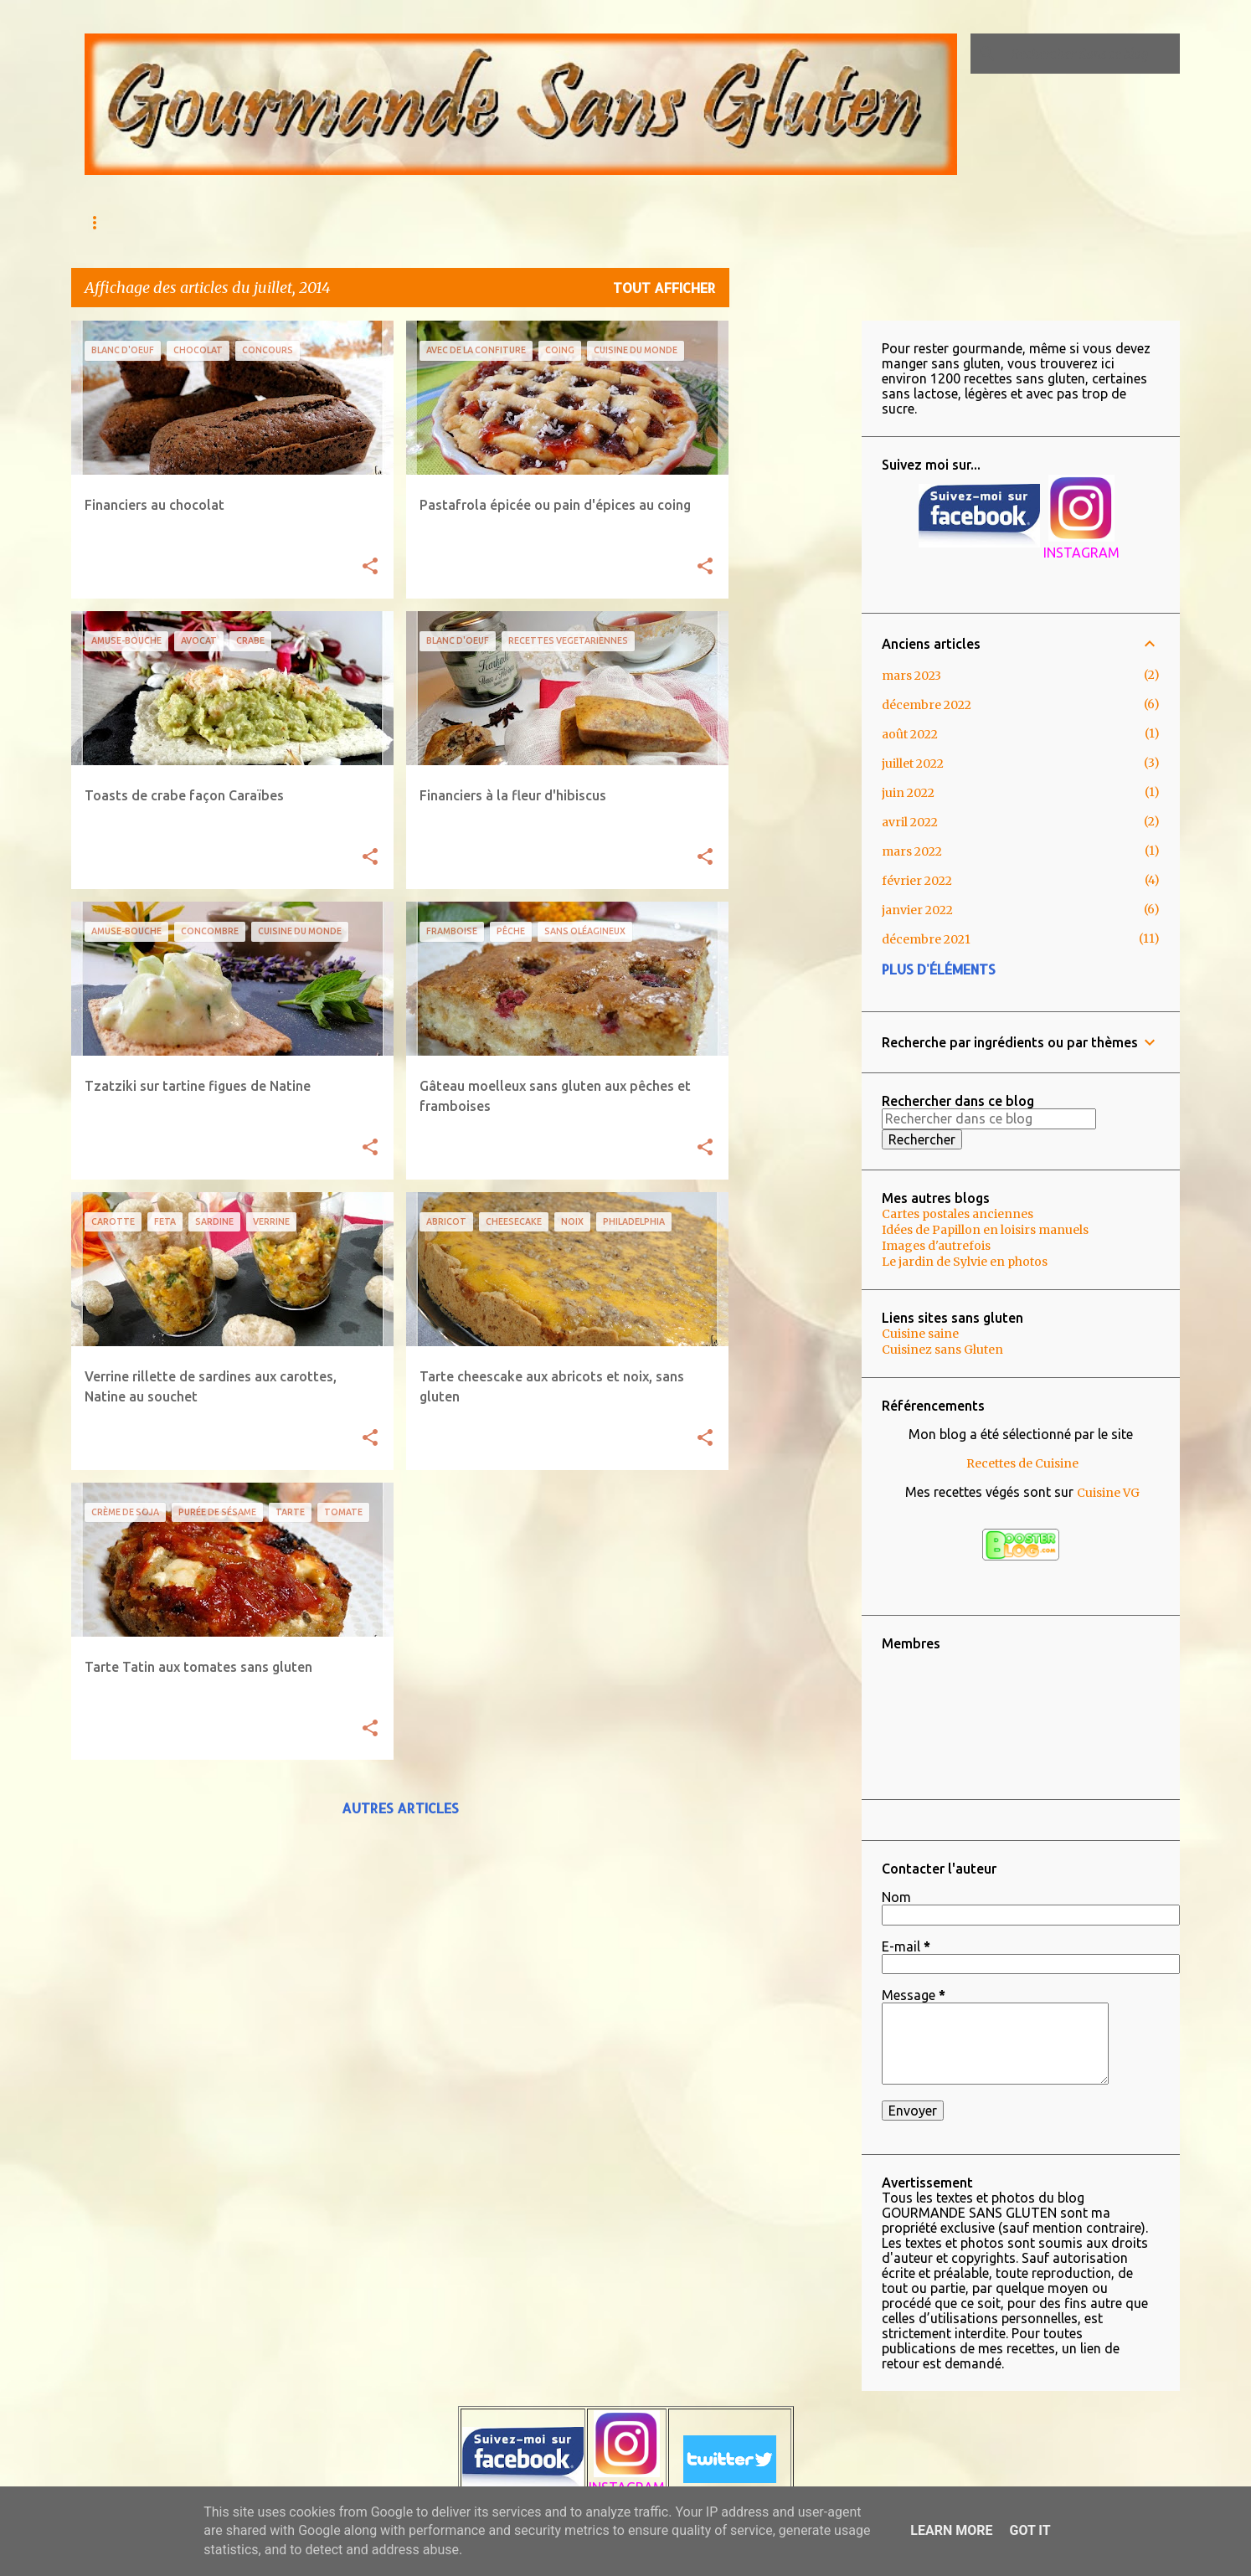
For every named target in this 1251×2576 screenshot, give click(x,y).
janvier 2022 (917, 910)
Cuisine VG (1108, 1492)
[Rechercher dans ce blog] (1092, 53)
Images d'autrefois (936, 1245)
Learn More (951, 2530)
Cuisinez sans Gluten (942, 1349)
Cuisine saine (920, 1333)
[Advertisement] (795, 572)
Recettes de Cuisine (1022, 1463)
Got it (1029, 2530)
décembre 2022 (926, 704)
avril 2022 (910, 822)
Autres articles (400, 1808)
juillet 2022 (913, 763)
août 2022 (910, 734)
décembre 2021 (926, 939)
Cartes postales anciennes (957, 1213)
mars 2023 (911, 675)
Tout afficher (664, 287)
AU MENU (190, 222)
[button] (370, 567)
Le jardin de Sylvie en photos (965, 1261)
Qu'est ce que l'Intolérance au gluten (364, 222)
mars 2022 (912, 851)
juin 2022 (908, 792)
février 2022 (917, 880)
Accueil (107, 222)
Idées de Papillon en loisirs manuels (985, 1229)
